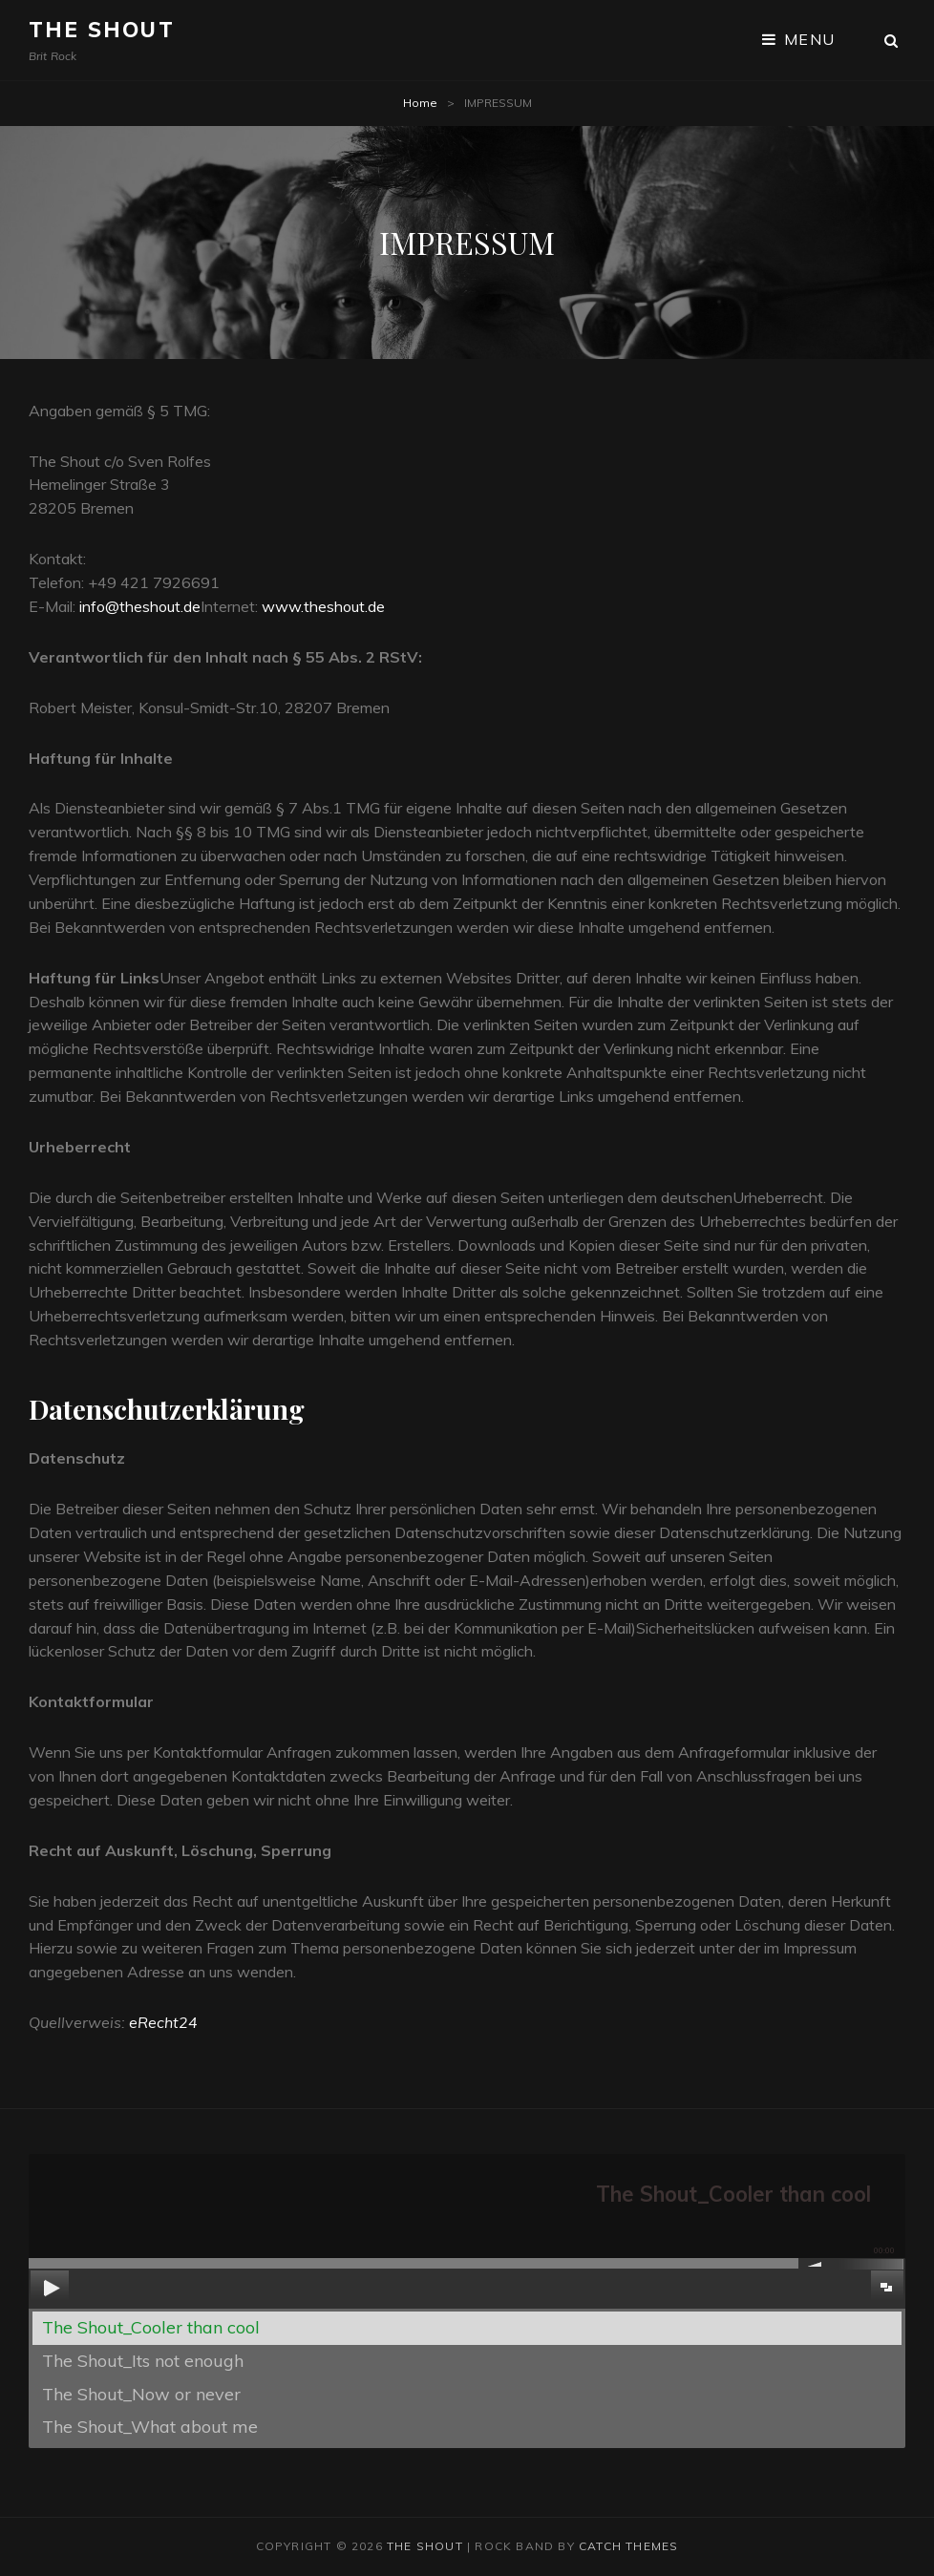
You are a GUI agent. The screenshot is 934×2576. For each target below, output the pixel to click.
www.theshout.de (323, 606)
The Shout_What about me (150, 2427)
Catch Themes (628, 2546)
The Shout (102, 29)
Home (420, 102)
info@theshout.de (140, 606)
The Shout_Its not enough (143, 2361)
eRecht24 (163, 2022)
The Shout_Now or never (141, 2394)
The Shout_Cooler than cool (151, 2327)
